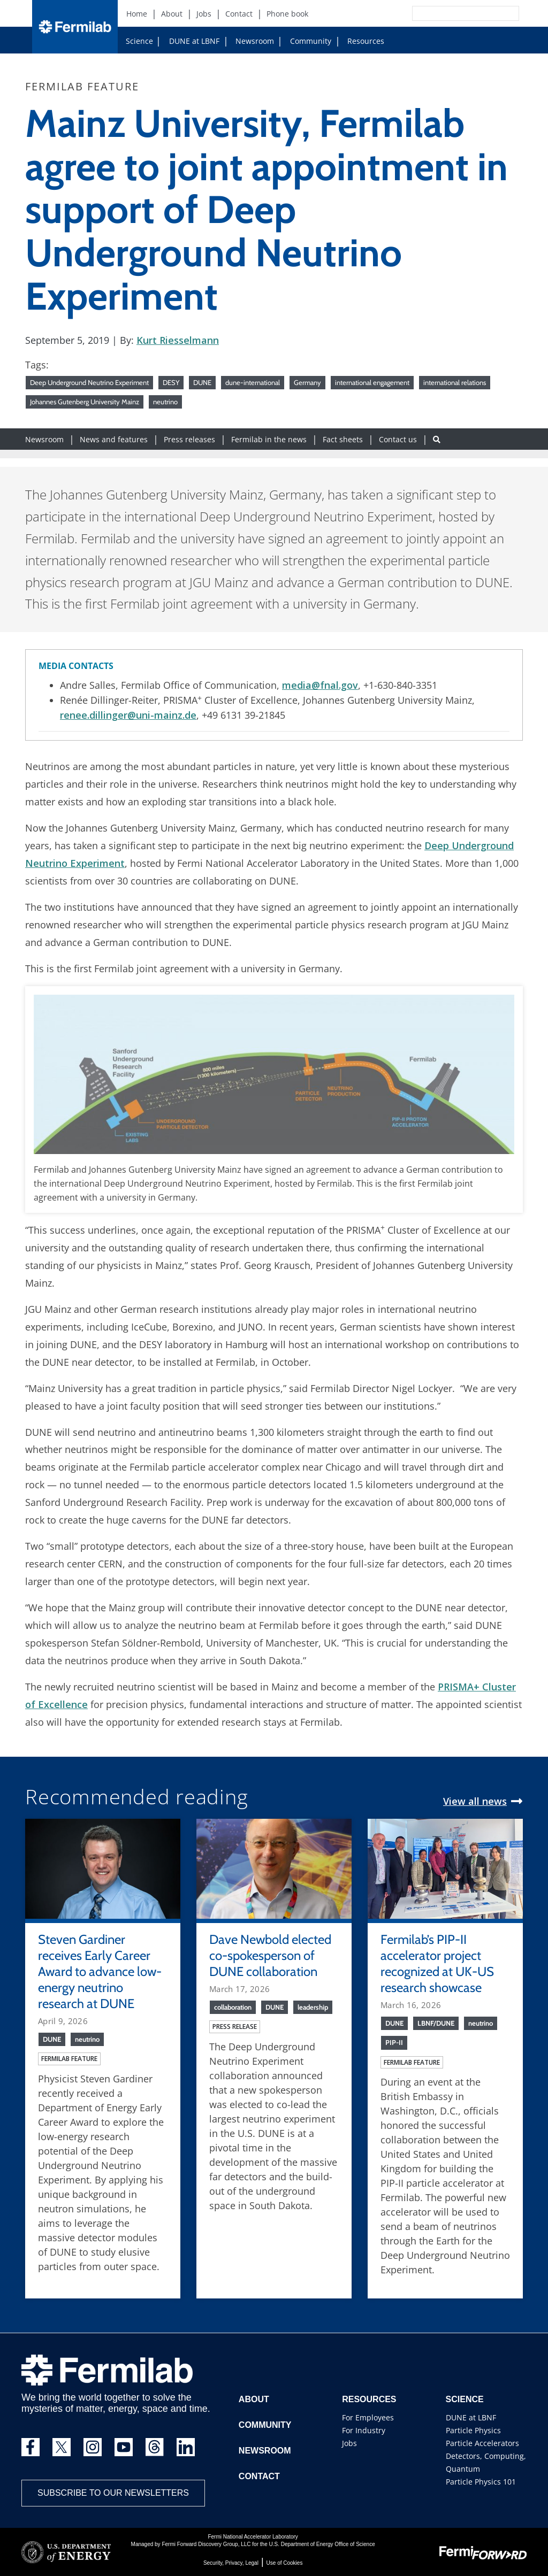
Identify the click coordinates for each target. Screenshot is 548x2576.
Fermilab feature (69, 2058)
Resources (361, 41)
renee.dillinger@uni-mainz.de (128, 715)
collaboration (233, 2007)
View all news (475, 1801)
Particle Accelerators (482, 2443)
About (254, 2399)
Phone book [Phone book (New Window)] (287, 14)
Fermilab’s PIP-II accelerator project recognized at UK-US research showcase (437, 1963)
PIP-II (394, 2042)
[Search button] (436, 439)
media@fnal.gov (320, 685)
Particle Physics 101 (481, 2482)
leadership (313, 2007)
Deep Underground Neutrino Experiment (89, 382)
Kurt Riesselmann (177, 340)
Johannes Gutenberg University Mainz (84, 401)
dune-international (252, 382)
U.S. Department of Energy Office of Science (322, 2544)
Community (306, 41)
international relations (454, 382)
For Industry (363, 2430)
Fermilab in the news (269, 439)
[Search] (441, 13)
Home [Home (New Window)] (136, 14)
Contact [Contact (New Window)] (239, 14)
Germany (307, 382)
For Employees (368, 2417)
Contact (259, 2476)
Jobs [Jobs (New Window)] (203, 14)
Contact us (398, 439)
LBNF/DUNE (435, 2023)
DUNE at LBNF (184, 41)
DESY (171, 382)
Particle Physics (473, 2430)
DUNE (202, 382)
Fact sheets (343, 439)
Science (139, 41)
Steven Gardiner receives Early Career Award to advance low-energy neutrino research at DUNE (100, 1971)
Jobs (349, 2443)
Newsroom (250, 41)
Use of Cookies (285, 2563)
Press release (234, 2026)
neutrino (165, 401)
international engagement (372, 382)
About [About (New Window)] (171, 14)
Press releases (189, 439)
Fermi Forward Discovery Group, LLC (206, 2544)
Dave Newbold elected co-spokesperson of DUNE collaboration (270, 1955)
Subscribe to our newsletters (113, 2492)
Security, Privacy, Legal (230, 2563)
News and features (114, 439)
